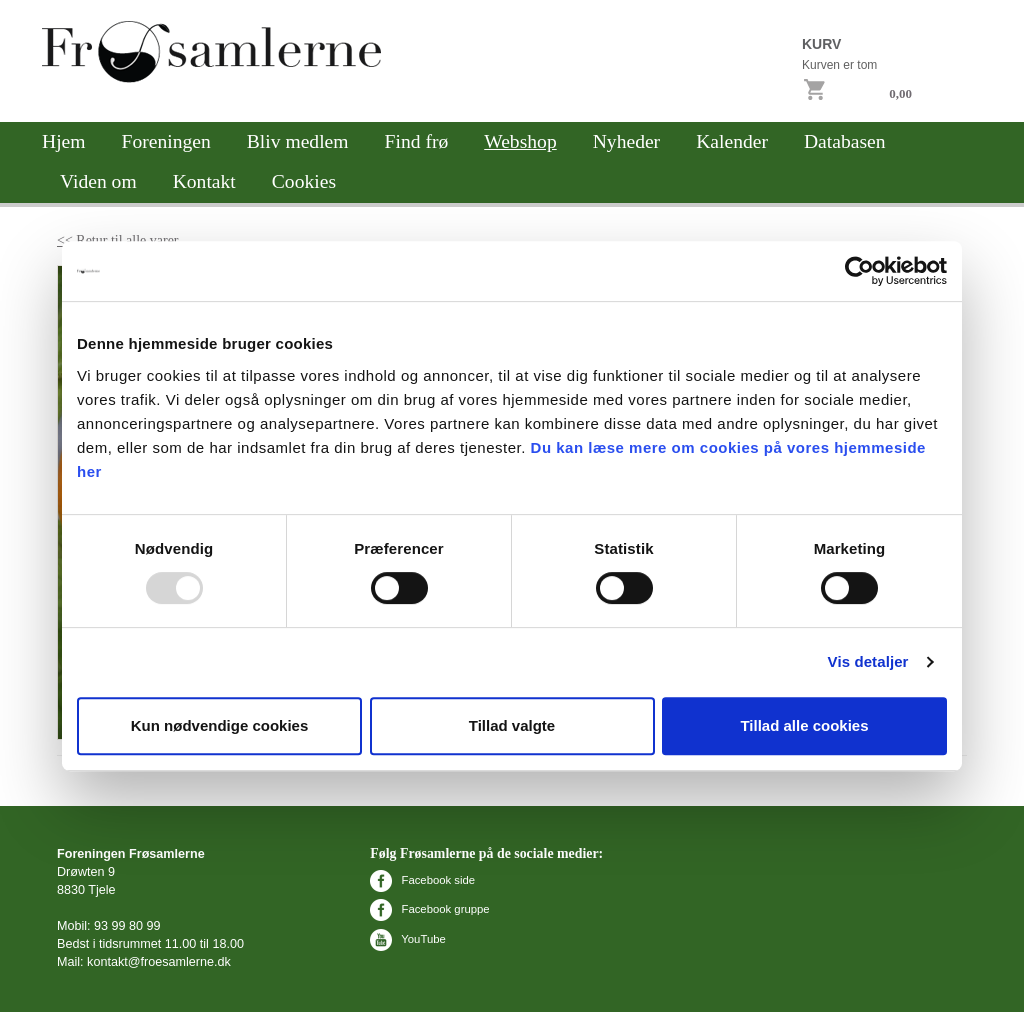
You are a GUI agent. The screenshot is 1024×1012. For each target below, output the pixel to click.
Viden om (98, 181)
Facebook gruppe (429, 909)
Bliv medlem (298, 141)
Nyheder (626, 141)
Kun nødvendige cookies (220, 725)
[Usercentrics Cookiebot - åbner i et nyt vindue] (859, 271)
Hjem (64, 141)
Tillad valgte (512, 725)
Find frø (417, 141)
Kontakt (204, 181)
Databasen (845, 141)
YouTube (407, 939)
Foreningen (166, 141)
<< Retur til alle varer (118, 240)
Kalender (732, 141)
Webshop (520, 141)
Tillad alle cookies (804, 725)
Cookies (304, 181)
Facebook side (422, 880)
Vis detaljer (868, 661)
